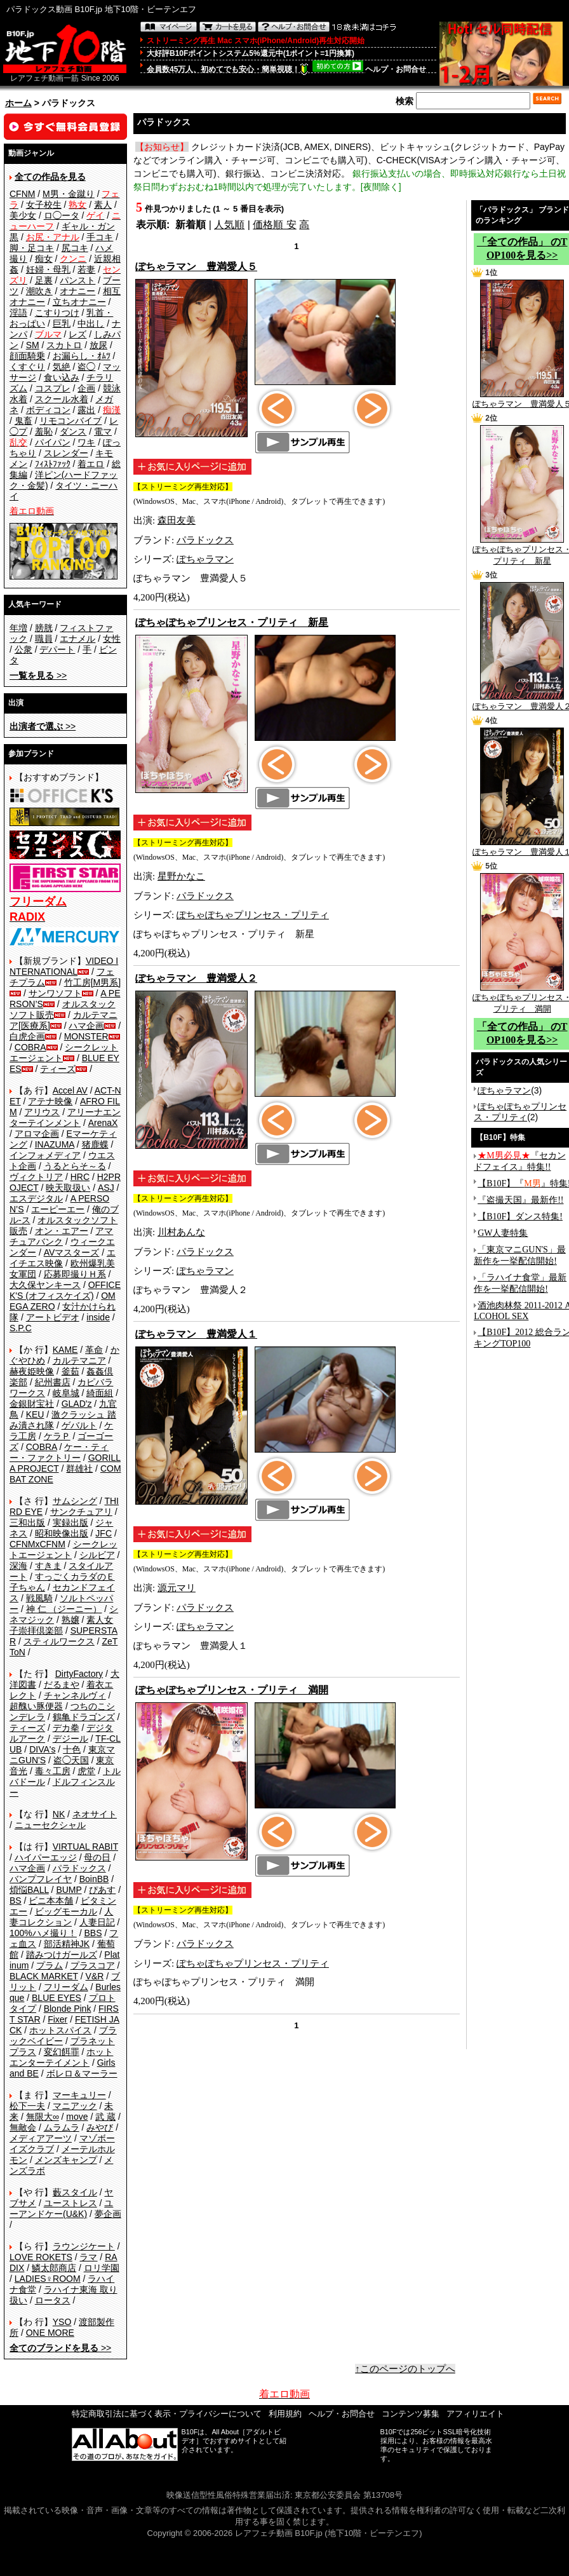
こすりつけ (57, 313)
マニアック (75, 2106)
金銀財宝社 (32, 1404)
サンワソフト (55, 993)
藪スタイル (75, 2192)
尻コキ (75, 248)
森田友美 (176, 520)
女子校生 (44, 205)
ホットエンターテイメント (61, 2057)
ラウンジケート (84, 2246)
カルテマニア (79, 1360)
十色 (72, 1749)
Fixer (57, 2019)
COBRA (30, 1047)
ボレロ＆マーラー (81, 2073)
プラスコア (92, 1965)
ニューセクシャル (50, 1825)
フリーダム (66, 1987)
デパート (57, 649)
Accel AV (70, 1090)
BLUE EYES (56, 1998)
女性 (112, 639)
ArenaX (103, 1123)
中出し (90, 323)
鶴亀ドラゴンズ (84, 1717)
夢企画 (108, 2214)
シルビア (97, 1555)
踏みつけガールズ (61, 1954)
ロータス (52, 2300)
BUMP (68, 1890)
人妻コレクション (61, 1916)
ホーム (18, 103)
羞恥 (44, 431)
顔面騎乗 (27, 356)
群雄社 (79, 1468)
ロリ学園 (101, 2268)
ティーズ (58, 1069)
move (77, 2117)
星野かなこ (181, 876)
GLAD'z (77, 1404)
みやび (99, 2127)
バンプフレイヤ (41, 1879)
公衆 (23, 649)
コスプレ (52, 388)
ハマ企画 (86, 1025)
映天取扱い (68, 1188)
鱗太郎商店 (54, 2268)
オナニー (77, 291)
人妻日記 (97, 1922)
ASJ (106, 1188)
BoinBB (94, 1879)
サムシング (75, 1501)
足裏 (44, 280)
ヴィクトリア (36, 1177)
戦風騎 (39, 1598)
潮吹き (39, 291)
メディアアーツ (41, 2138)
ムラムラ (61, 2127)
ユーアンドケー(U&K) (61, 2208)
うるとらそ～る (75, 1166)
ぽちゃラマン (205, 559)
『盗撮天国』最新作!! (520, 1200)
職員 (44, 639)
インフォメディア (45, 1155)
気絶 (61, 367)
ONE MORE (50, 2333)
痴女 (44, 259)
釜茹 (70, 1371)
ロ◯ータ (61, 215)
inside (98, 1317)
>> (38, 675)
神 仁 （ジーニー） (64, 1609)
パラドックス (79, 1868)
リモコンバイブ (70, 421)
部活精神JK (67, 1944)
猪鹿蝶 (95, 1144)
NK (59, 1814)
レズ (77, 334)
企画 (86, 388)
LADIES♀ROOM (48, 2279)
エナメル (77, 639)
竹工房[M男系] (92, 982)
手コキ (99, 237)
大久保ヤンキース (45, 1285)
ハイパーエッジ (46, 1857)
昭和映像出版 (61, 1533)
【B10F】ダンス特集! (520, 1216)
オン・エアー (61, 1231)
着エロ (90, 464)
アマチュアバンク (61, 1236)
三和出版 (27, 1522)
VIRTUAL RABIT (85, 1846)
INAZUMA (54, 1144)
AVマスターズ (72, 1252)
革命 (94, 1350)
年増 (18, 628)
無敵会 (23, 2127)
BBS (93, 1933)
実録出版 (70, 1522)
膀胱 (44, 628)
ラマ (88, 2257)
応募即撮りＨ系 (75, 1274)
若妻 (86, 269)
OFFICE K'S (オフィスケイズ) (65, 1290)
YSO (62, 2322)
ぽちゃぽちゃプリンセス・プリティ (253, 915)
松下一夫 (27, 2106)
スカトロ (64, 345)
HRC (80, 1177)
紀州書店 (52, 1382)
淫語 (18, 313)
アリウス (42, 1112)
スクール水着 (61, 399)
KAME (65, 1350)
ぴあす (102, 1890)
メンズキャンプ (66, 2160)
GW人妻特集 (503, 1233)
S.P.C (21, 1328)
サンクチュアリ (81, 1512)
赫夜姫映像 (32, 1371)
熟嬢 (70, 1620)
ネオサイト (94, 1814)
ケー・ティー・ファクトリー (59, 1452)
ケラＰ (57, 1436)
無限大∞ (42, 2117)
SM (32, 345)
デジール (70, 1738)
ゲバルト (79, 1425)
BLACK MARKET (44, 1976)
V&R (95, 1976)
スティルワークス (59, 1641)
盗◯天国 (71, 1760)
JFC (103, 1533)
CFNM (22, 194)
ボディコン (48, 410)
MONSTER (86, 1036)
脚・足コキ (32, 248)
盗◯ (86, 367)
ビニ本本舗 (51, 1900)
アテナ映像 (50, 1101)
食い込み (61, 377)
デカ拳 (66, 1728)
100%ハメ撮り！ (43, 1933)
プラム (49, 1965)
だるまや (61, 1684)
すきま (48, 1566)
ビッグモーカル (66, 1911)
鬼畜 (23, 421)
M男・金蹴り (69, 194)
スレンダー (66, 453)
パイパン (52, 442)
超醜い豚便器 (36, 1706)
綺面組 (99, 1393)
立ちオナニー (79, 302)
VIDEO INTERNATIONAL (64, 966)
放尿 (98, 345)
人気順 (229, 224)
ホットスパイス (60, 2030)
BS (16, 1900)
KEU (35, 1414)
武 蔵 (105, 2117)
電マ (103, 431)
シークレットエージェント (63, 1549)
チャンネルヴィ (75, 1695)
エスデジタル (36, 1198)
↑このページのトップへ (405, 2369)
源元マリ (176, 1588)
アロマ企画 (37, 1134)
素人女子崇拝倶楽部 (61, 1625)
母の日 (97, 1857)
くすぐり (27, 367)
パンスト (77, 280)
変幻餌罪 (61, 2052)
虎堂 (86, 1771)
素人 (103, 205)
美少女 (23, 215)
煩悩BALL (29, 1890)
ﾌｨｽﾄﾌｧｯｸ (52, 464)
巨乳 (61, 323)
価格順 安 (274, 224)
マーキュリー (79, 2095)
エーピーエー (57, 1209)
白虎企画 (27, 1036)
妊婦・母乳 (48, 269)
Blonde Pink (67, 2008)
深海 (18, 1566)
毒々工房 (52, 1771)
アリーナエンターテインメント (65, 1117)
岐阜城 (66, 1393)
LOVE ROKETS (41, 2257)
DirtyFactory (79, 1674)
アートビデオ (52, 1317)
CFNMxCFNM (37, 1544)
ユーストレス (70, 2203)
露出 (86, 410)
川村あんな (181, 1232)
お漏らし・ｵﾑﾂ (81, 356)
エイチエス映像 (63, 1257)
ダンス (73, 431)
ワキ (86, 442)
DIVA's (42, 1749)
